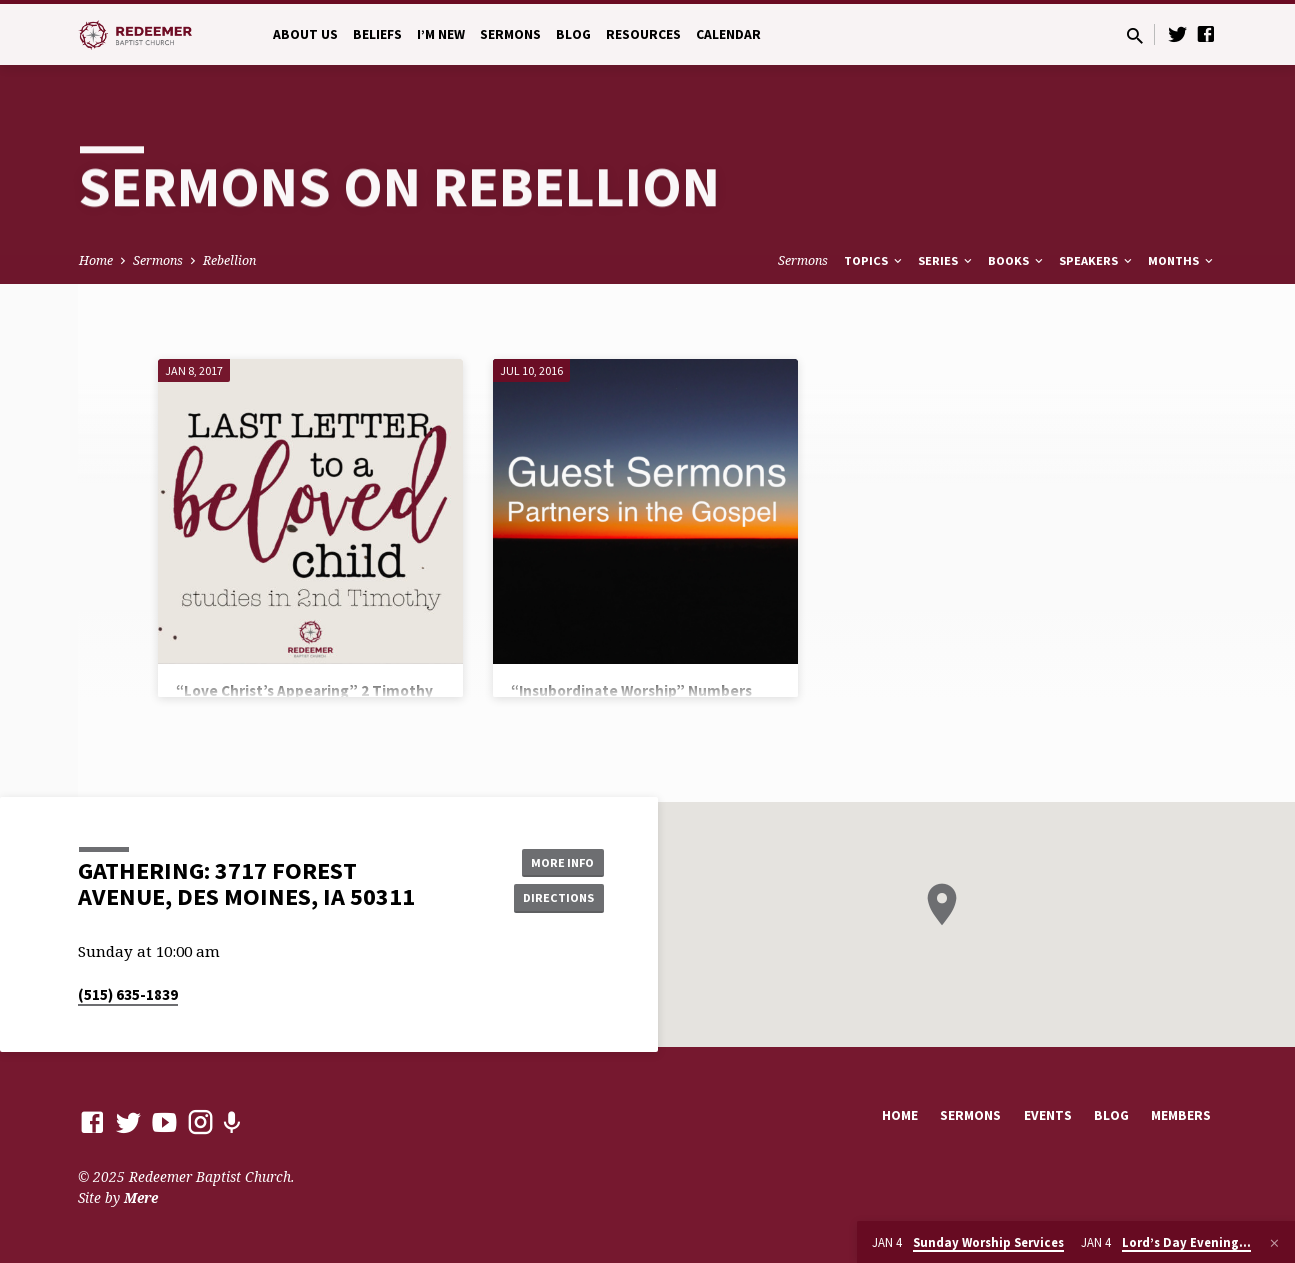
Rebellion (229, 260)
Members (1181, 1115)
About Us (305, 34)
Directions (553, 899)
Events (1048, 1115)
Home (96, 260)
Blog (573, 34)
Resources (643, 34)
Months (1182, 260)
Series (946, 260)
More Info (553, 859)
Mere (141, 1197)
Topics (874, 260)
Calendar (728, 34)
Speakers (1097, 260)
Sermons (510, 34)
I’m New (441, 34)
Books (1017, 260)
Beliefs (377, 34)
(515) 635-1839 (128, 994)
